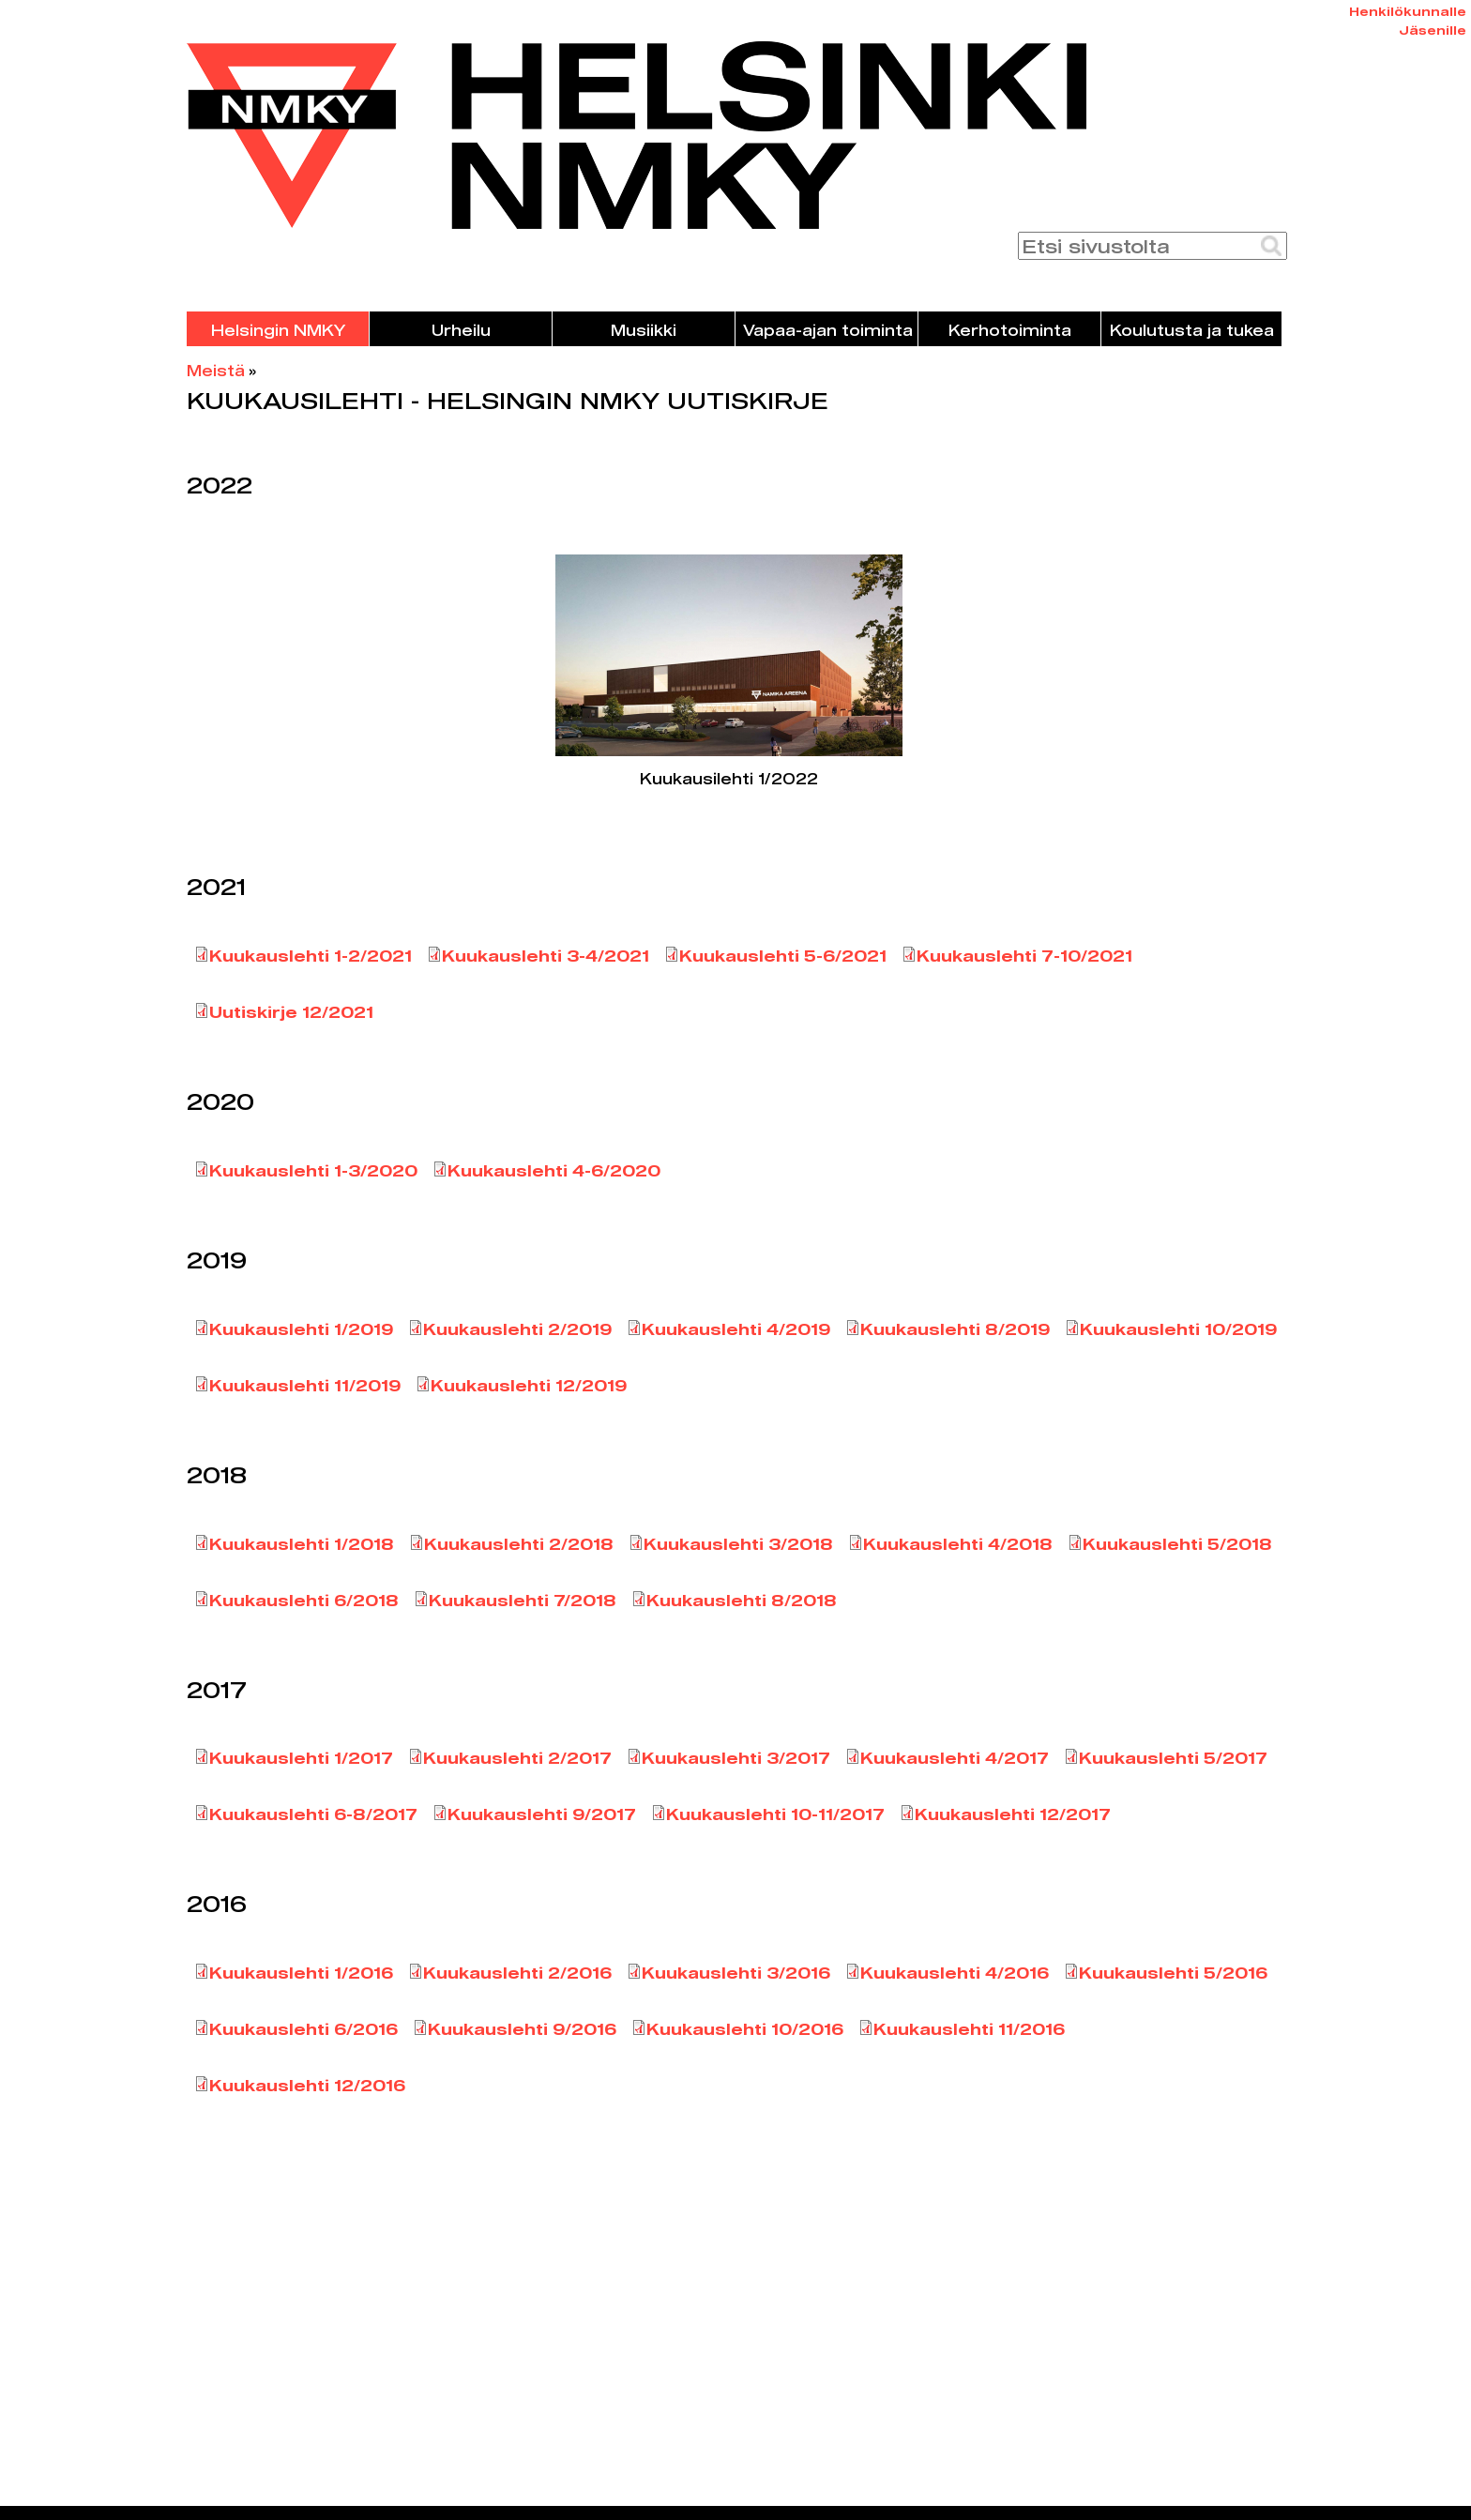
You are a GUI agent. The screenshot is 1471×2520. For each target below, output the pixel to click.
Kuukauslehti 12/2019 (529, 1385)
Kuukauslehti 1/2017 (301, 1758)
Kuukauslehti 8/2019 (955, 1329)
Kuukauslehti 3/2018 (738, 1544)
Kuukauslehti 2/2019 (517, 1329)
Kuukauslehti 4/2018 (958, 1544)
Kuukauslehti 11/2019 (305, 1385)
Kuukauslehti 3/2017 (736, 1758)
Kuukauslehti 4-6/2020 (553, 1170)
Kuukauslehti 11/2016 (969, 2029)
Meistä (216, 370)
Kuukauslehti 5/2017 (1173, 1758)
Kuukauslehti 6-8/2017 (313, 1814)
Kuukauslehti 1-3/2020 (313, 1170)
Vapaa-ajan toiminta (828, 330)
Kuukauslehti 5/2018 (1177, 1544)
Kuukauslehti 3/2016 (736, 1972)
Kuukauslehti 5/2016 (1173, 1972)
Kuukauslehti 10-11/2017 (775, 1814)
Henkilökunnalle (1407, 11)
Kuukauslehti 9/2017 (541, 1814)
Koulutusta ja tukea (1192, 330)
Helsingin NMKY (278, 330)
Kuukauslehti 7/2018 (522, 1600)
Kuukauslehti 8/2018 (741, 1600)
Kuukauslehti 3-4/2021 (545, 955)
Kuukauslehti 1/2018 (301, 1544)
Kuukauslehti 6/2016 (303, 2029)
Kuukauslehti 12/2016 (307, 2085)
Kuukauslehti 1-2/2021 (310, 955)
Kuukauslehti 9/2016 (522, 2029)
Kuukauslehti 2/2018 (519, 1544)
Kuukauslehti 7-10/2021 (1024, 955)
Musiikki (643, 330)
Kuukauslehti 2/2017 (517, 1758)
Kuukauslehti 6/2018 (304, 1600)
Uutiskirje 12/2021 (291, 1012)
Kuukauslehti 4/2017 (954, 1758)
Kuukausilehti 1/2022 (729, 778)
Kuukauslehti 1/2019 (301, 1329)
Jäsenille (1432, 30)
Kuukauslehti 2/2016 (517, 1972)
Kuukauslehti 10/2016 (744, 2029)
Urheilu (461, 330)
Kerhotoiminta (1009, 330)
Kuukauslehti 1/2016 (301, 1972)
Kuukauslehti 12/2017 (1013, 1814)
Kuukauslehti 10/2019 (1178, 1329)
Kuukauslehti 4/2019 (736, 1329)
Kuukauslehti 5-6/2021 (783, 955)
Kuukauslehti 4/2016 (954, 1972)
